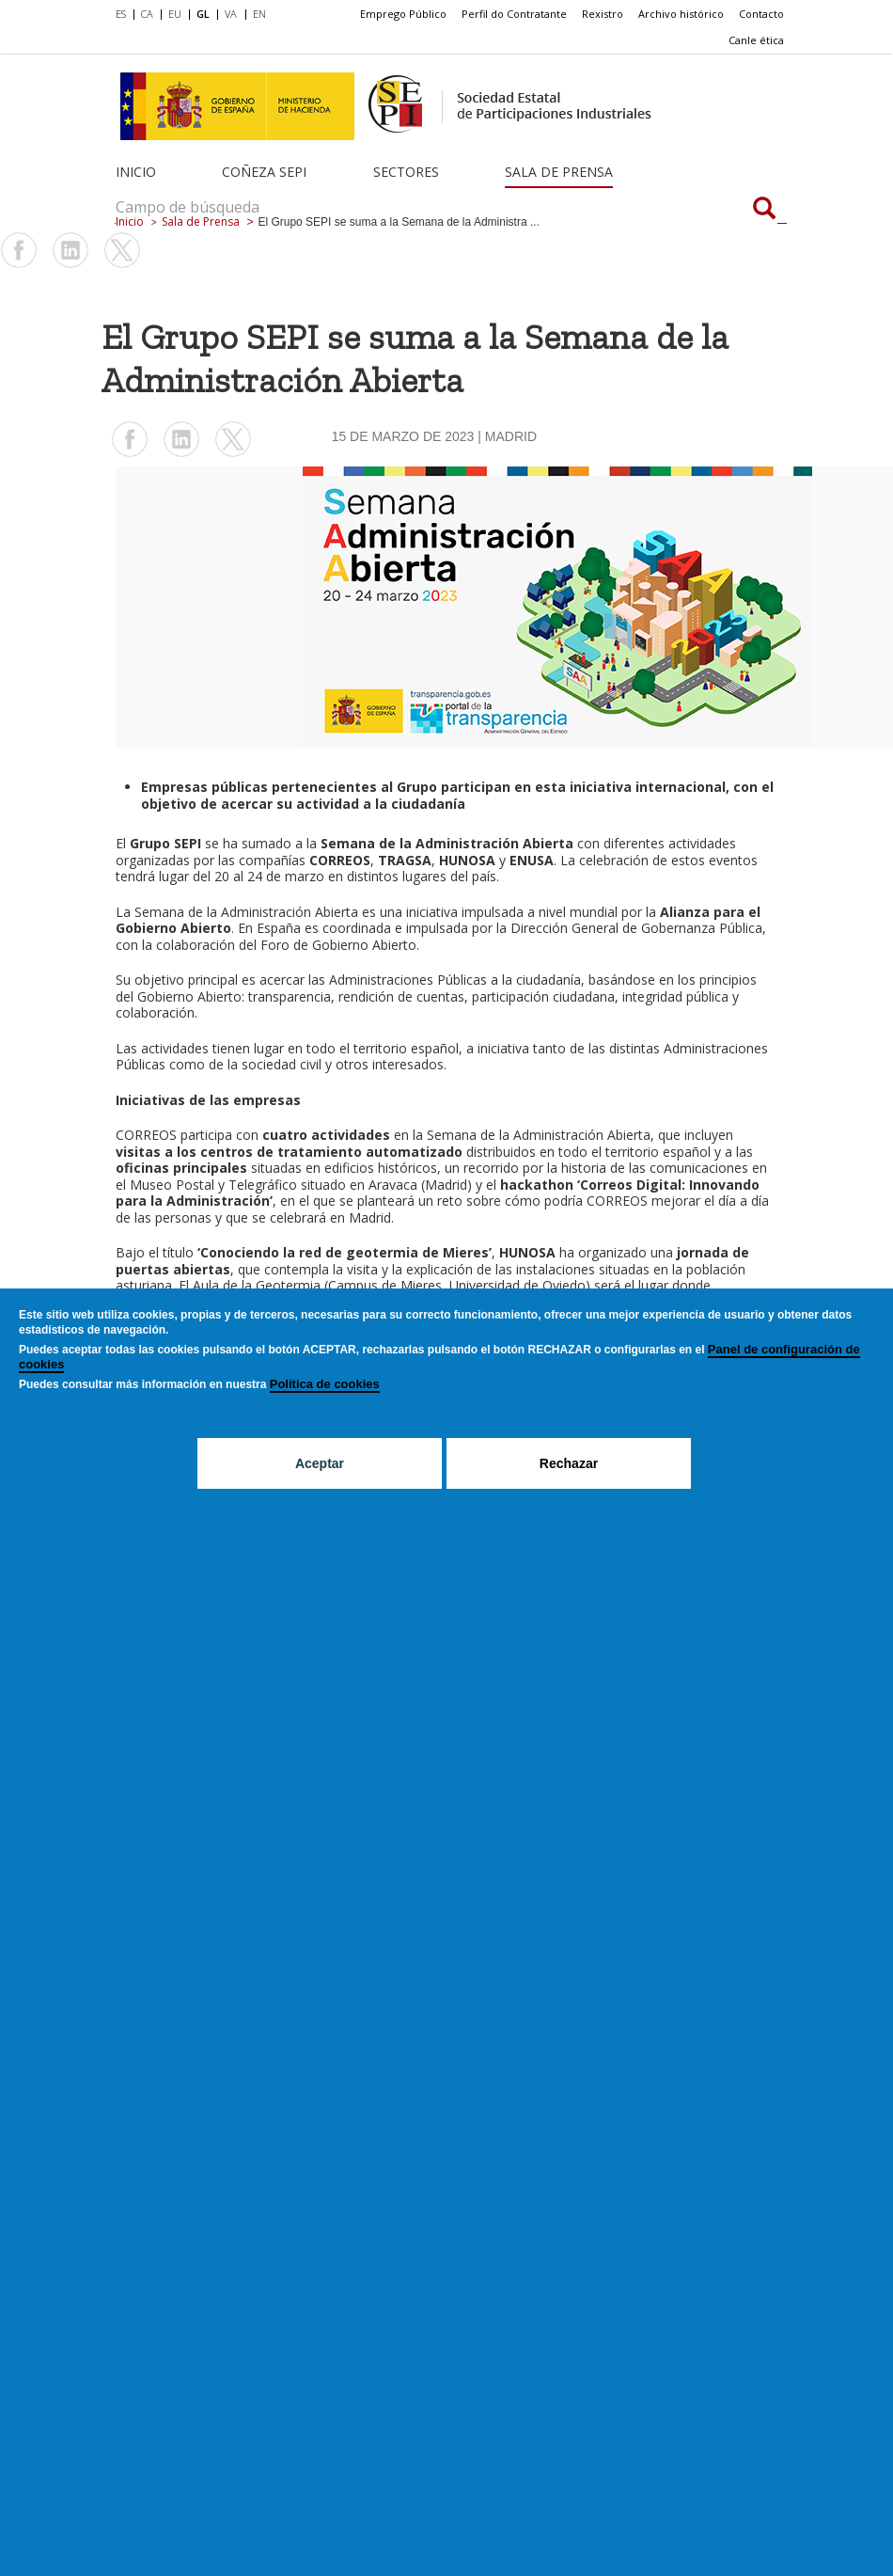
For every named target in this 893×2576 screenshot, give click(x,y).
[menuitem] (124, 15)
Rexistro (602, 14)
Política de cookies (325, 1384)
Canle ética (756, 40)
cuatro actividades (326, 1135)
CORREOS (146, 1135)
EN (259, 14)
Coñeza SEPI (264, 172)
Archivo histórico (681, 14)
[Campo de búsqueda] (764, 210)
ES (121, 14)
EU (174, 14)
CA (147, 14)
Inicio (136, 172)
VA (231, 14)
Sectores (406, 172)
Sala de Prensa (559, 172)
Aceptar (319, 1463)
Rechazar (569, 1463)
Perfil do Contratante (514, 14)
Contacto (761, 14)
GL (203, 14)
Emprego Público (403, 14)
